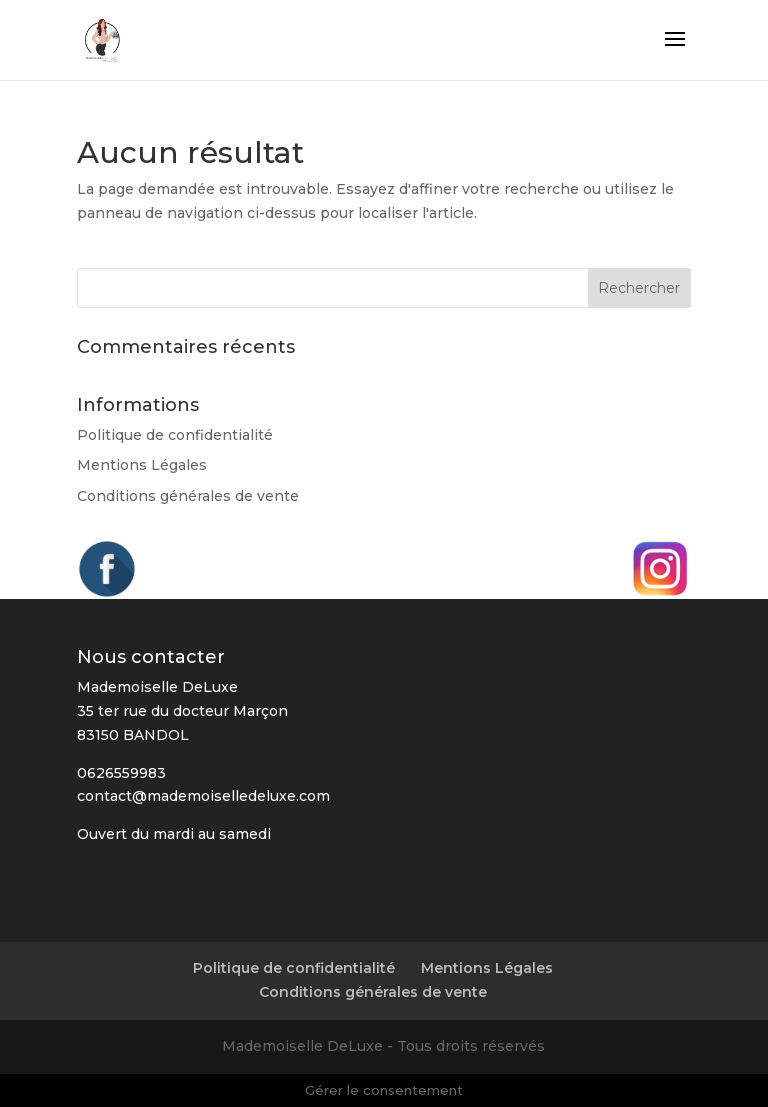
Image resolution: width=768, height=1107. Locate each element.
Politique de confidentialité (175, 435)
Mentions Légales (142, 465)
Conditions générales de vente (188, 496)
